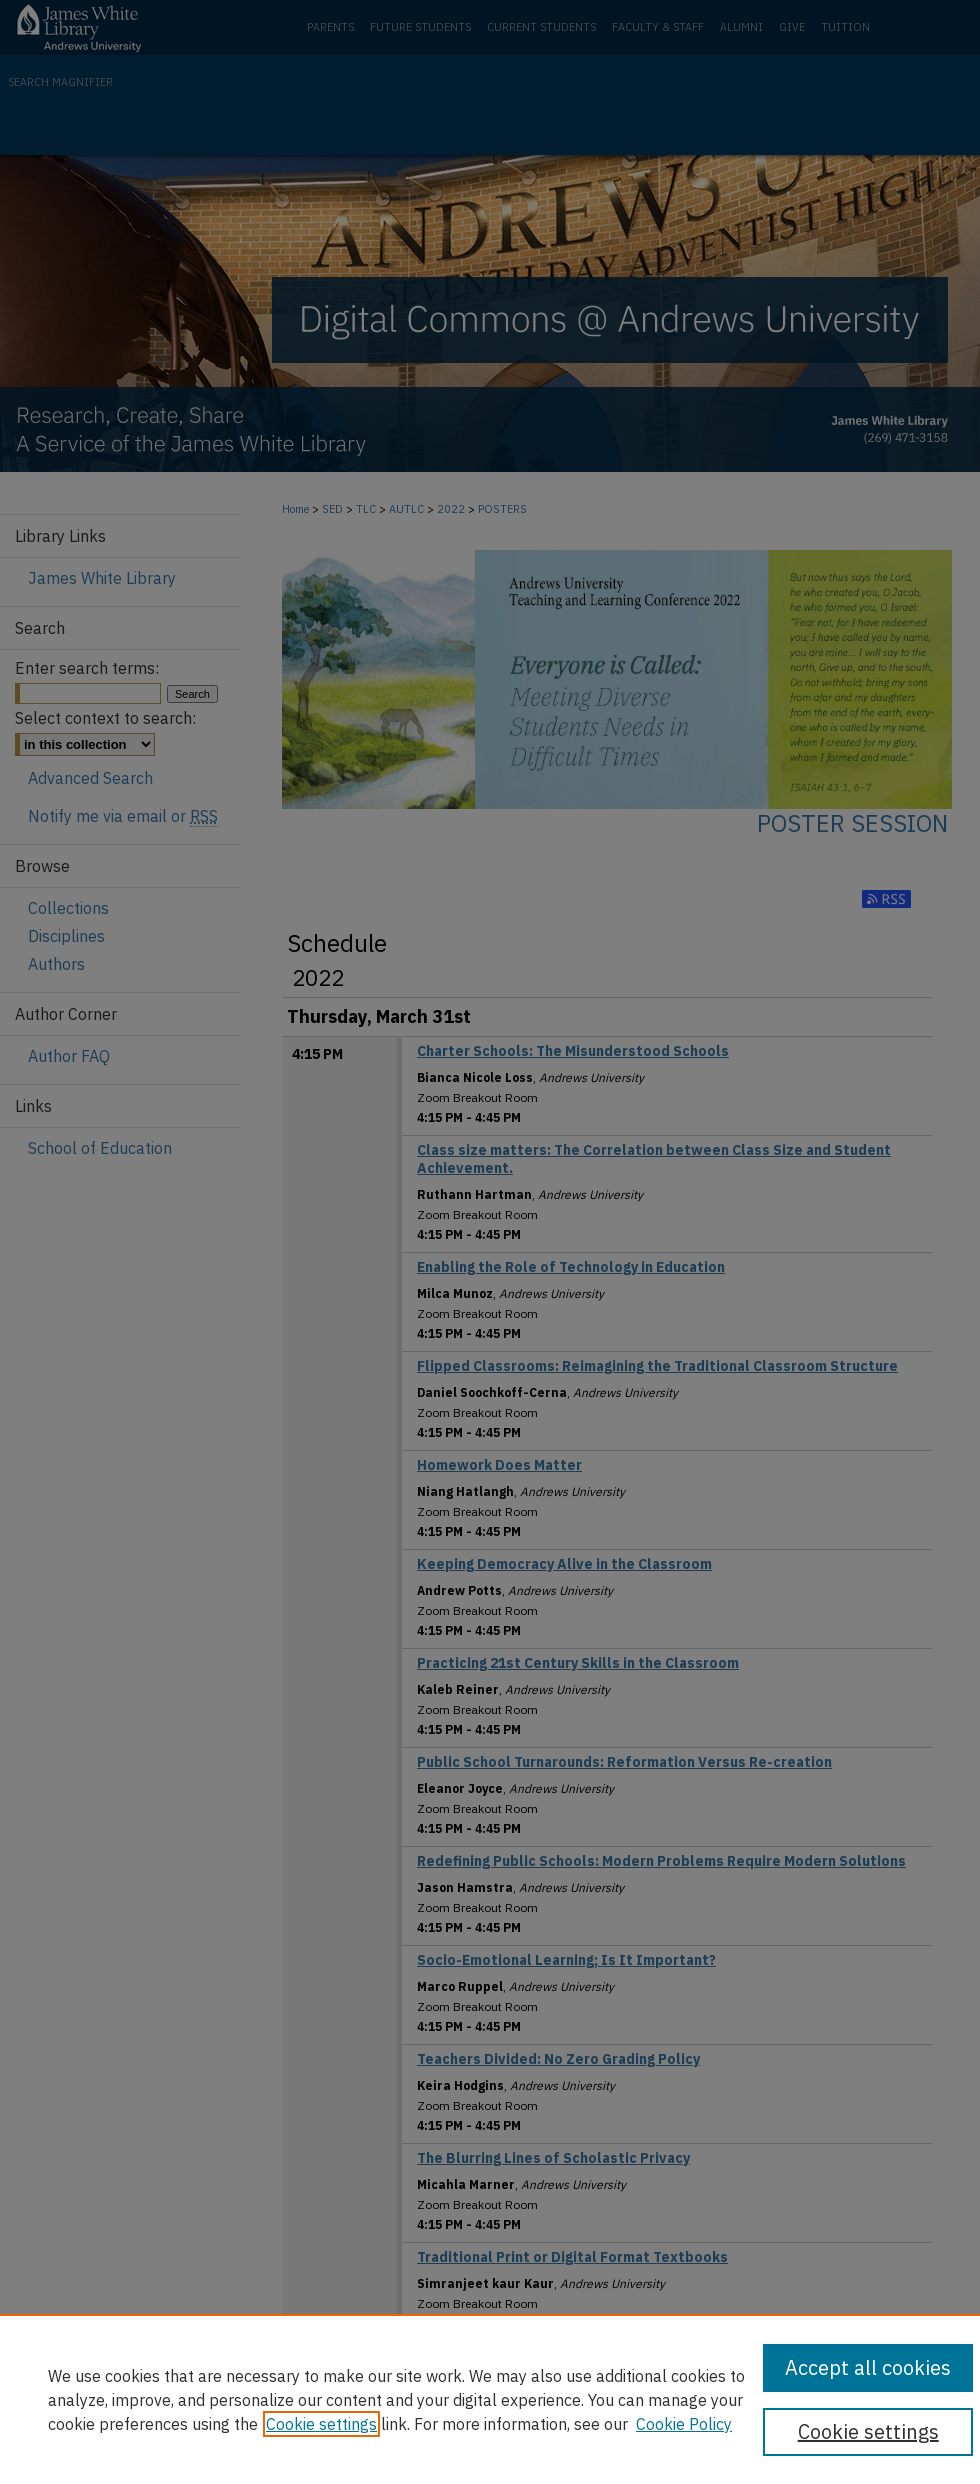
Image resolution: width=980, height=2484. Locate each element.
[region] (490, 2399)
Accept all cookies (868, 2367)
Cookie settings (321, 2424)
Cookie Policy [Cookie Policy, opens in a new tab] (684, 2424)
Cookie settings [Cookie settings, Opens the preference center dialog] (868, 2431)
